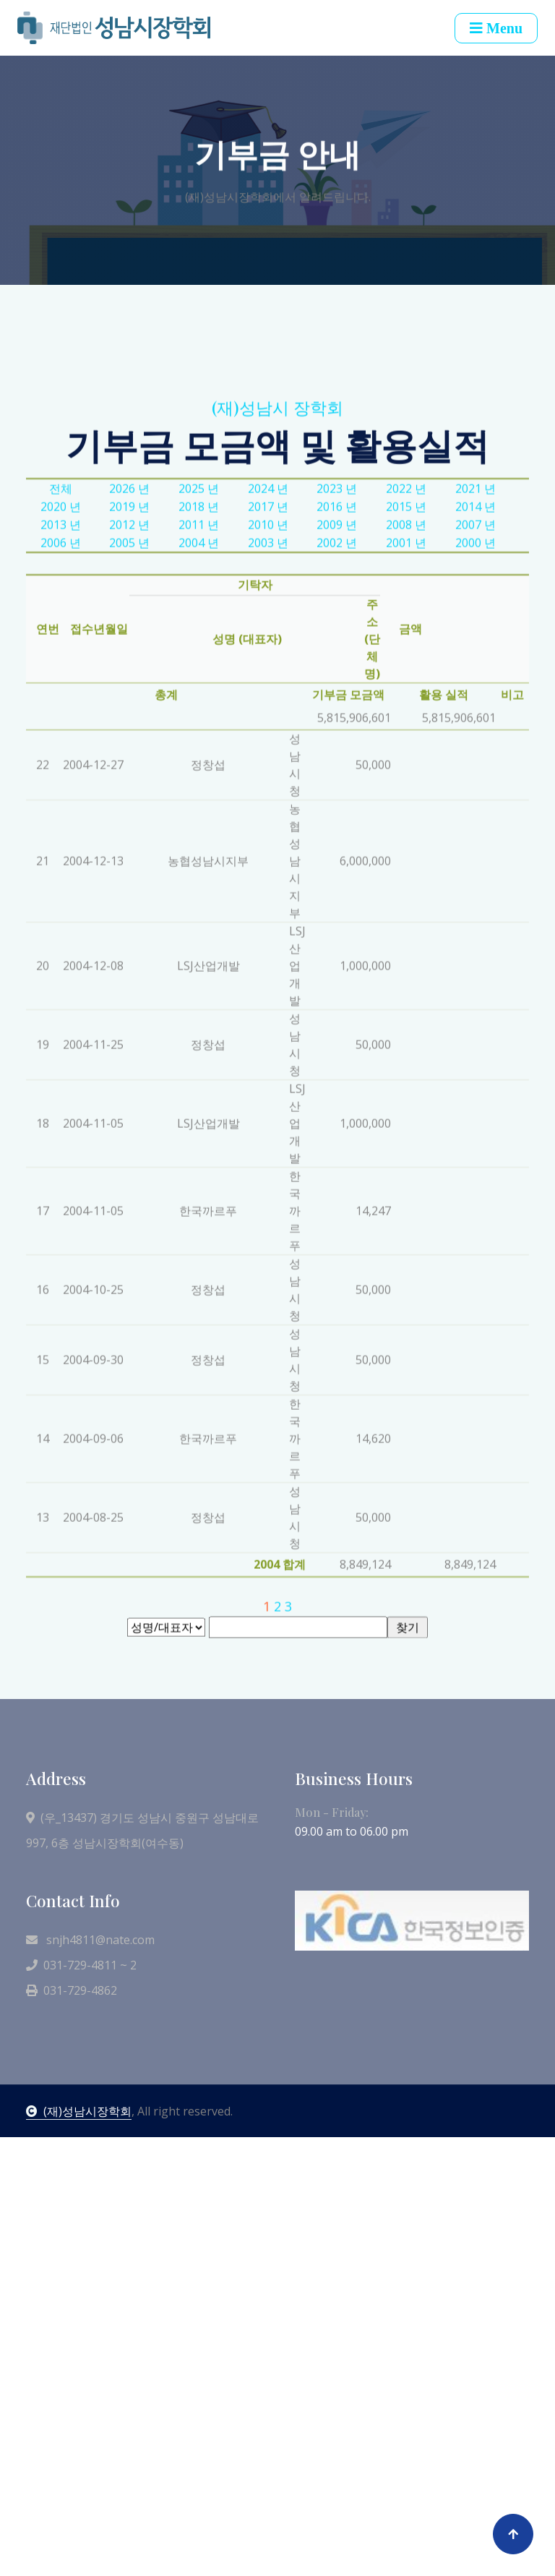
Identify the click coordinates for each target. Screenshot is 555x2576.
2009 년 (337, 693)
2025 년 (198, 657)
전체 (60, 657)
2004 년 (198, 711)
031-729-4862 (71, 1990)
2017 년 (268, 675)
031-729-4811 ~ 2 (81, 1965)
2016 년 (337, 675)
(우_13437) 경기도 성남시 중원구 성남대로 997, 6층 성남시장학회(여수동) (142, 1830)
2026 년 (129, 657)
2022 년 (406, 657)
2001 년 (406, 711)
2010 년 (268, 693)
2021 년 (475, 657)
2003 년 (268, 711)
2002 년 (337, 711)
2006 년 (60, 711)
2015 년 (406, 675)
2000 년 (475, 711)
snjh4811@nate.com (90, 1940)
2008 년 (406, 693)
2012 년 (129, 693)
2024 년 (268, 657)
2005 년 (129, 711)
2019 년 (129, 675)
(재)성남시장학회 (79, 2111)
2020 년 (60, 675)
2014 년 (475, 675)
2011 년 (198, 693)
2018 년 (198, 675)
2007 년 (475, 693)
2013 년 (60, 693)
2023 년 (337, 657)
